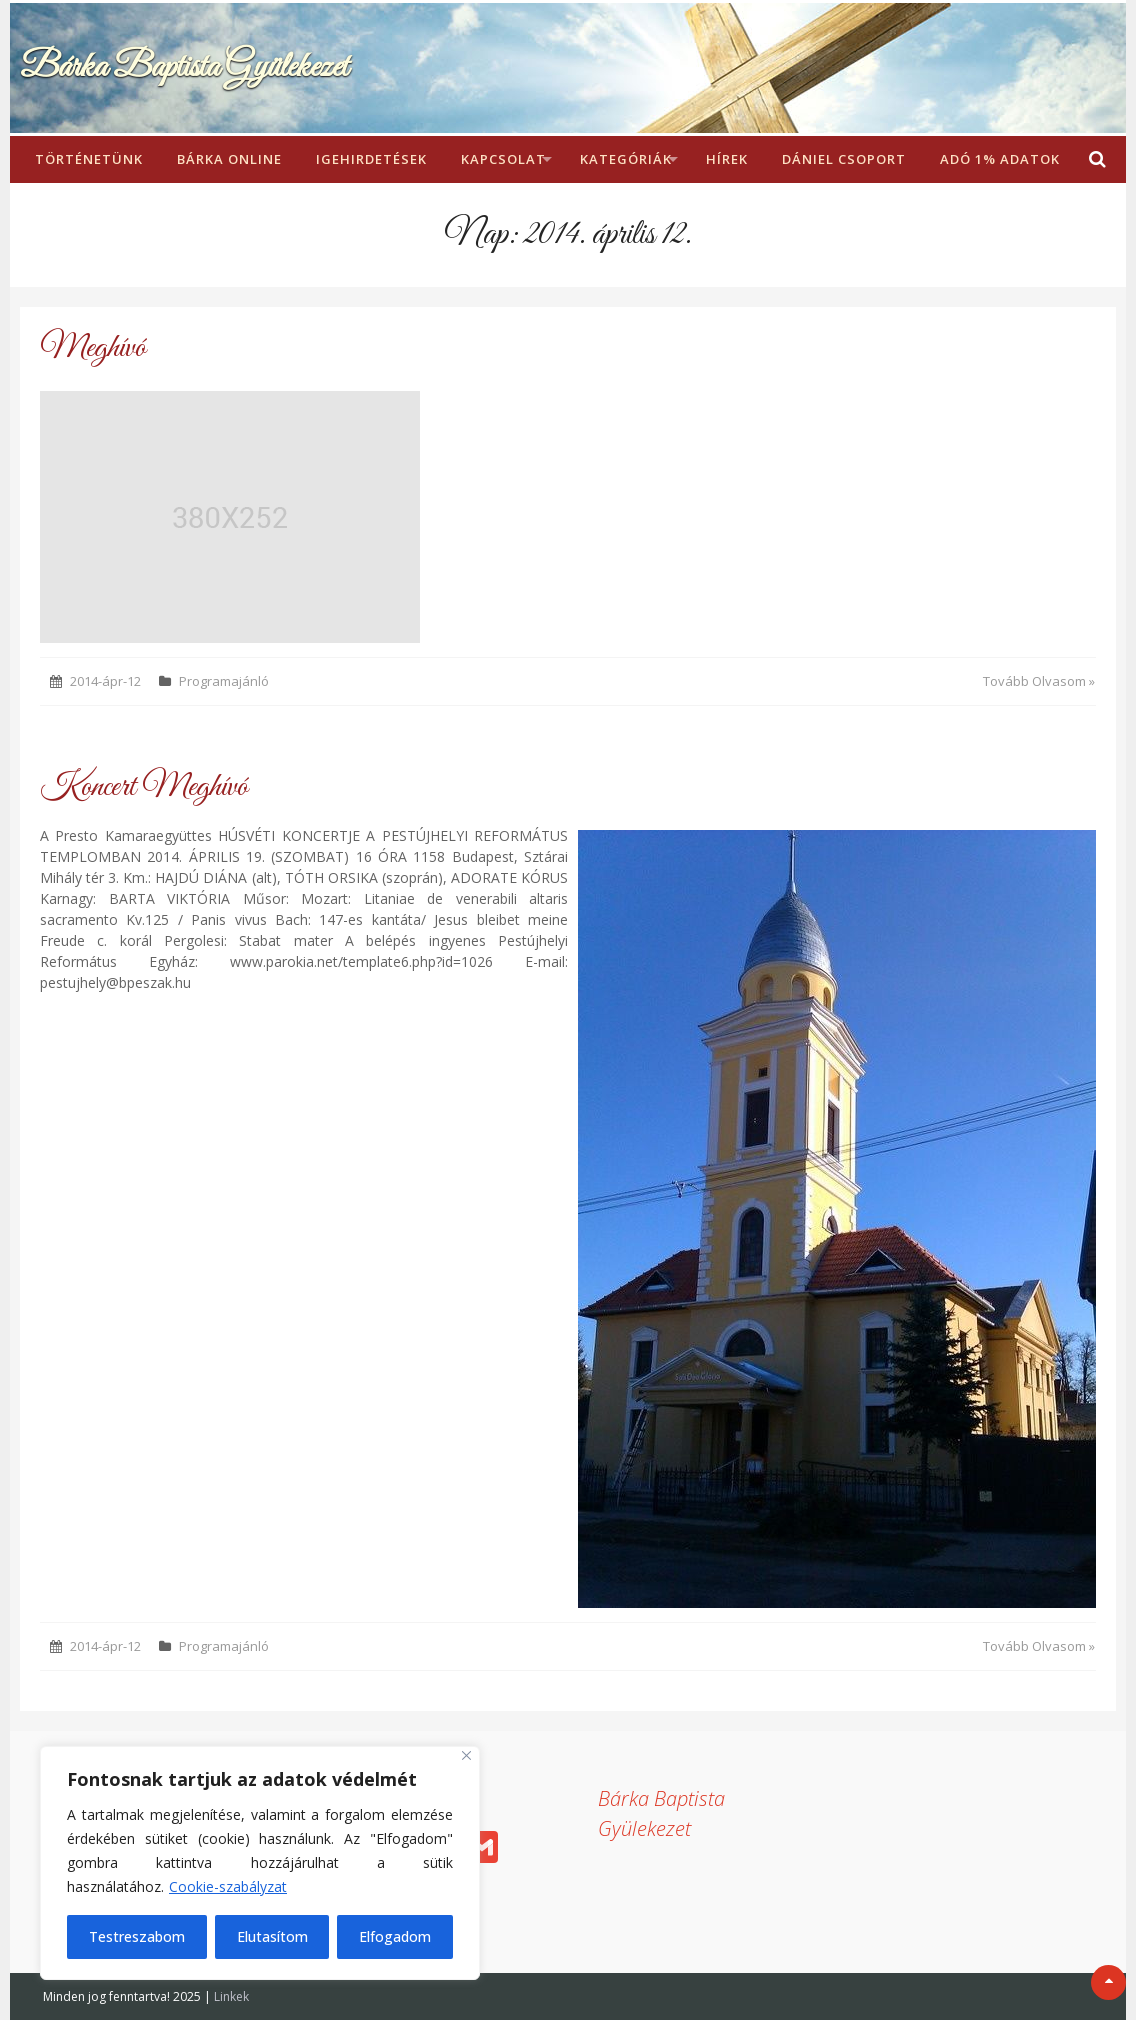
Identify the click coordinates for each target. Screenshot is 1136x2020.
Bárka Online (229, 159)
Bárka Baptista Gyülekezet (184, 67)
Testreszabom (137, 1936)
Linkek (231, 1996)
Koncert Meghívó (144, 787)
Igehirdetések (371, 159)
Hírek (727, 159)
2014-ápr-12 (105, 681)
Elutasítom (272, 1936)
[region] (260, 1863)
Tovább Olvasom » (1039, 681)
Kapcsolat (503, 159)
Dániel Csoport (844, 159)
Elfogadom (395, 1936)
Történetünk (89, 159)
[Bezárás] (466, 1755)
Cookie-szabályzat (228, 1886)
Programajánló (224, 681)
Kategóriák (626, 159)
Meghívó (93, 348)
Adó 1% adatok (1000, 159)
